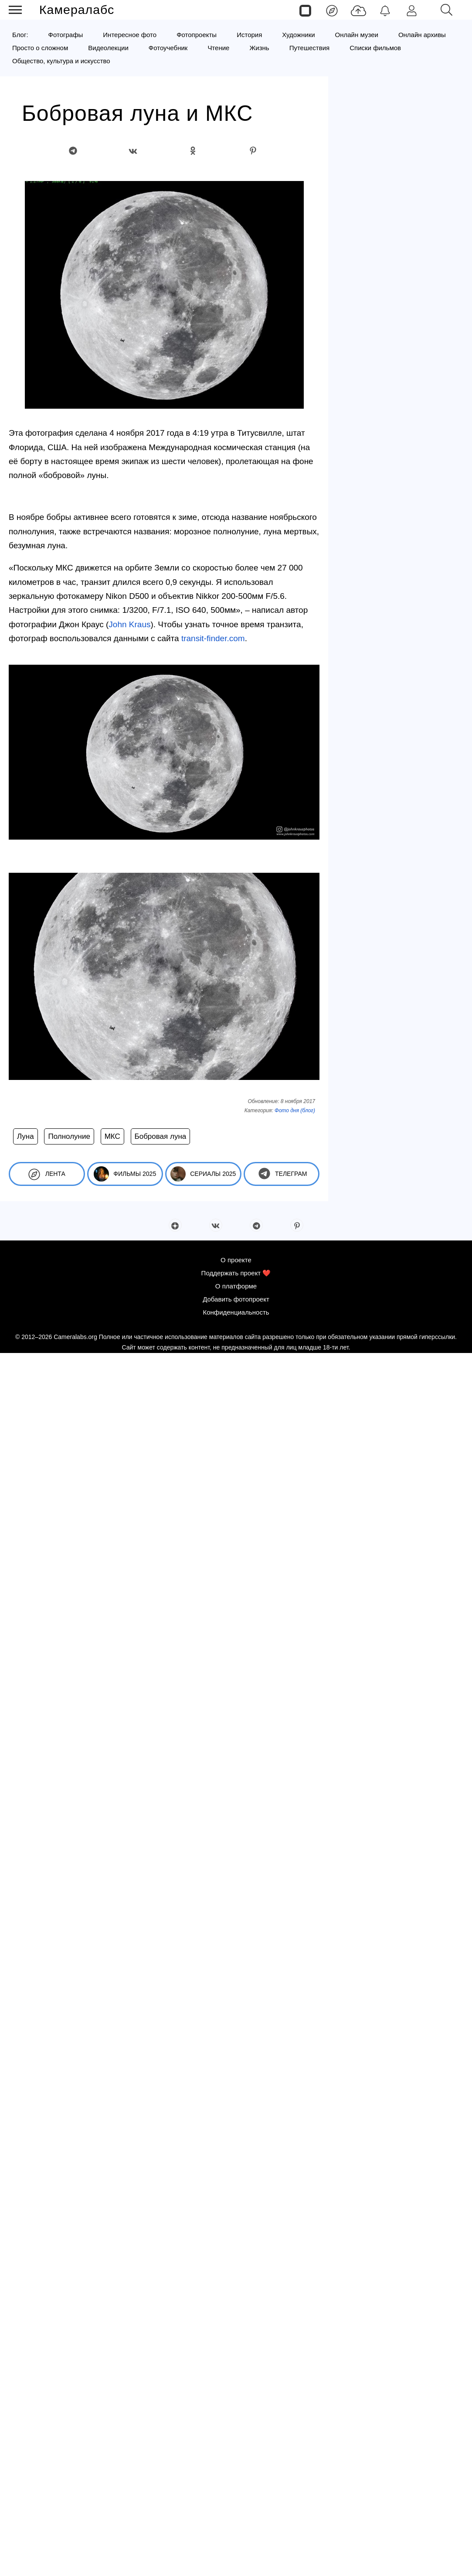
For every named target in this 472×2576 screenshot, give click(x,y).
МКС (112, 1136)
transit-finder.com (213, 638)
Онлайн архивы (422, 34)
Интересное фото (129, 34)
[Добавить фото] (358, 10)
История (249, 34)
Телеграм (281, 1173)
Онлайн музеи (356, 34)
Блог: (20, 34)
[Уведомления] (385, 10)
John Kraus (129, 624)
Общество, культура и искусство (61, 61)
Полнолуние (69, 1136)
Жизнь (259, 47)
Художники (298, 34)
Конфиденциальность (236, 1312)
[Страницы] (305, 10)
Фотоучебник (168, 47)
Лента (46, 1173)
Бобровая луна (161, 1136)
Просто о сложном (40, 47)
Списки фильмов (375, 47)
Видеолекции (108, 47)
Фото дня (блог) (295, 1110)
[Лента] (332, 10)
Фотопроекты (197, 34)
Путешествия (309, 47)
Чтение (218, 47)
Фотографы (65, 34)
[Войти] (412, 10)
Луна (25, 1136)
